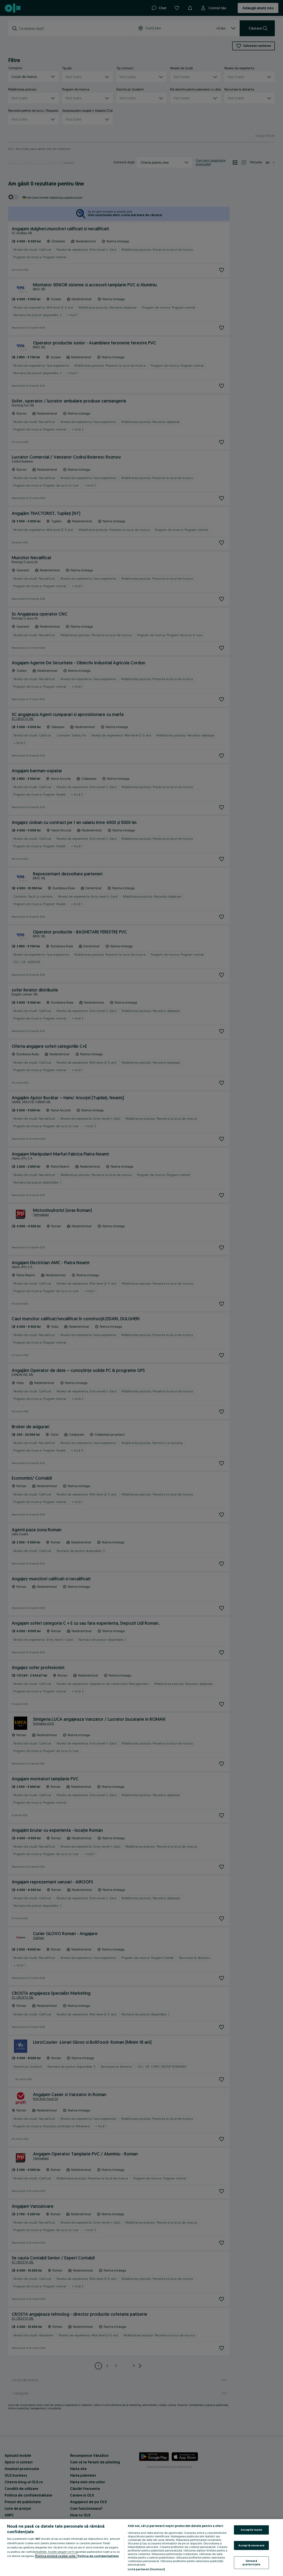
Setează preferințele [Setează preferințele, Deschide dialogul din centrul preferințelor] (251, 2562)
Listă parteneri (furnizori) (146, 2569)
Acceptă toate (251, 2529)
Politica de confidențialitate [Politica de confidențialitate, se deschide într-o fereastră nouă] (98, 2556)
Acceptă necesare (251, 2545)
